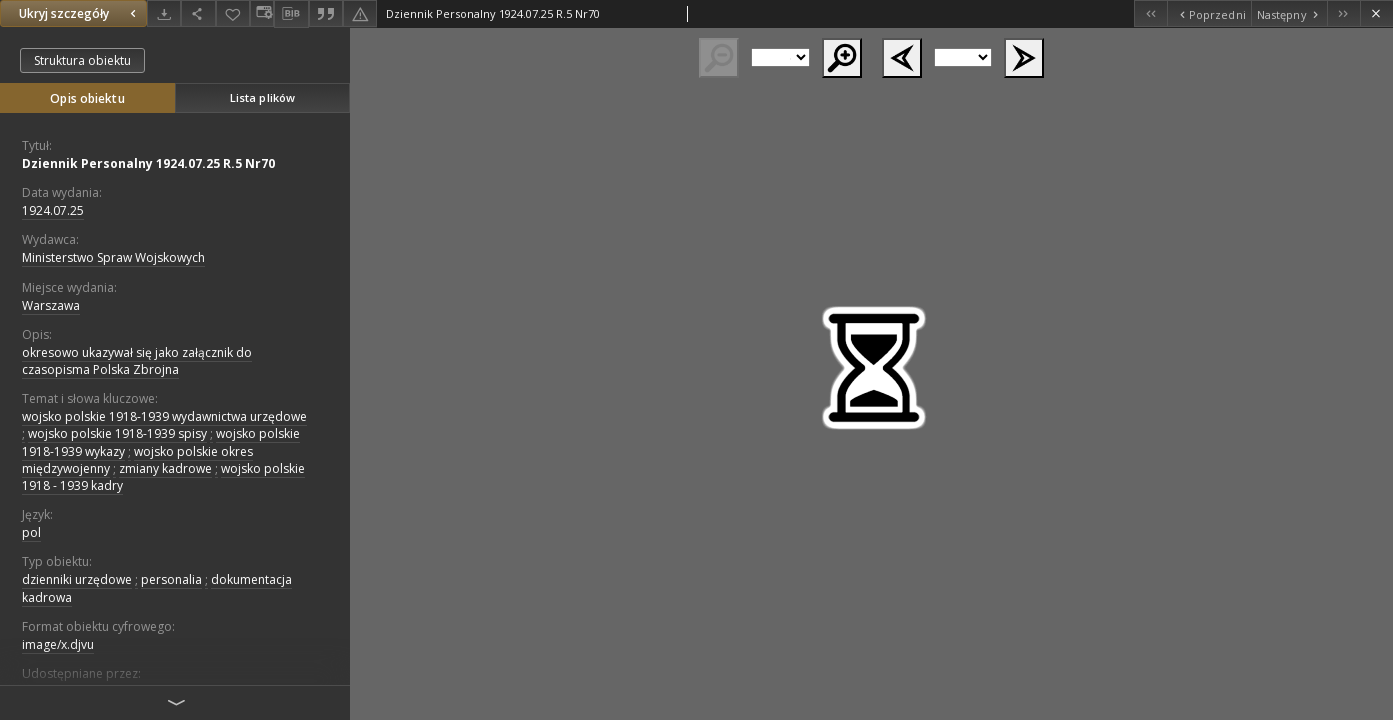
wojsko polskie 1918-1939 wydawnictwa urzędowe (164, 416)
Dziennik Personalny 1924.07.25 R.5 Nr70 (148, 163)
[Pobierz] (164, 13)
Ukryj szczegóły (80, 13)
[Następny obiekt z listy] (1289, 13)
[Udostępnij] (198, 13)
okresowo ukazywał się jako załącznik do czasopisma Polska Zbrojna (137, 361)
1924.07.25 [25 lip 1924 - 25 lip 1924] (53, 210)
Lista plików (262, 97)
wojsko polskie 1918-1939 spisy (117, 433)
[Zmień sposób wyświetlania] (262, 13)
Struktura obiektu (82, 60)
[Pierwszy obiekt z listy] (1150, 13)
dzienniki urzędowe (77, 579)
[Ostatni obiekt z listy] (1343, 13)
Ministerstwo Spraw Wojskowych (113, 257)
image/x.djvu (58, 644)
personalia (171, 579)
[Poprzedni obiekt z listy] (1208, 13)
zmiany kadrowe (165, 468)
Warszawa (51, 305)
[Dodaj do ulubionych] (233, 13)
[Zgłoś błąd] (360, 13)
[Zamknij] (1376, 13)
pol (31, 532)
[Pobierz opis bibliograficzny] (291, 14)
